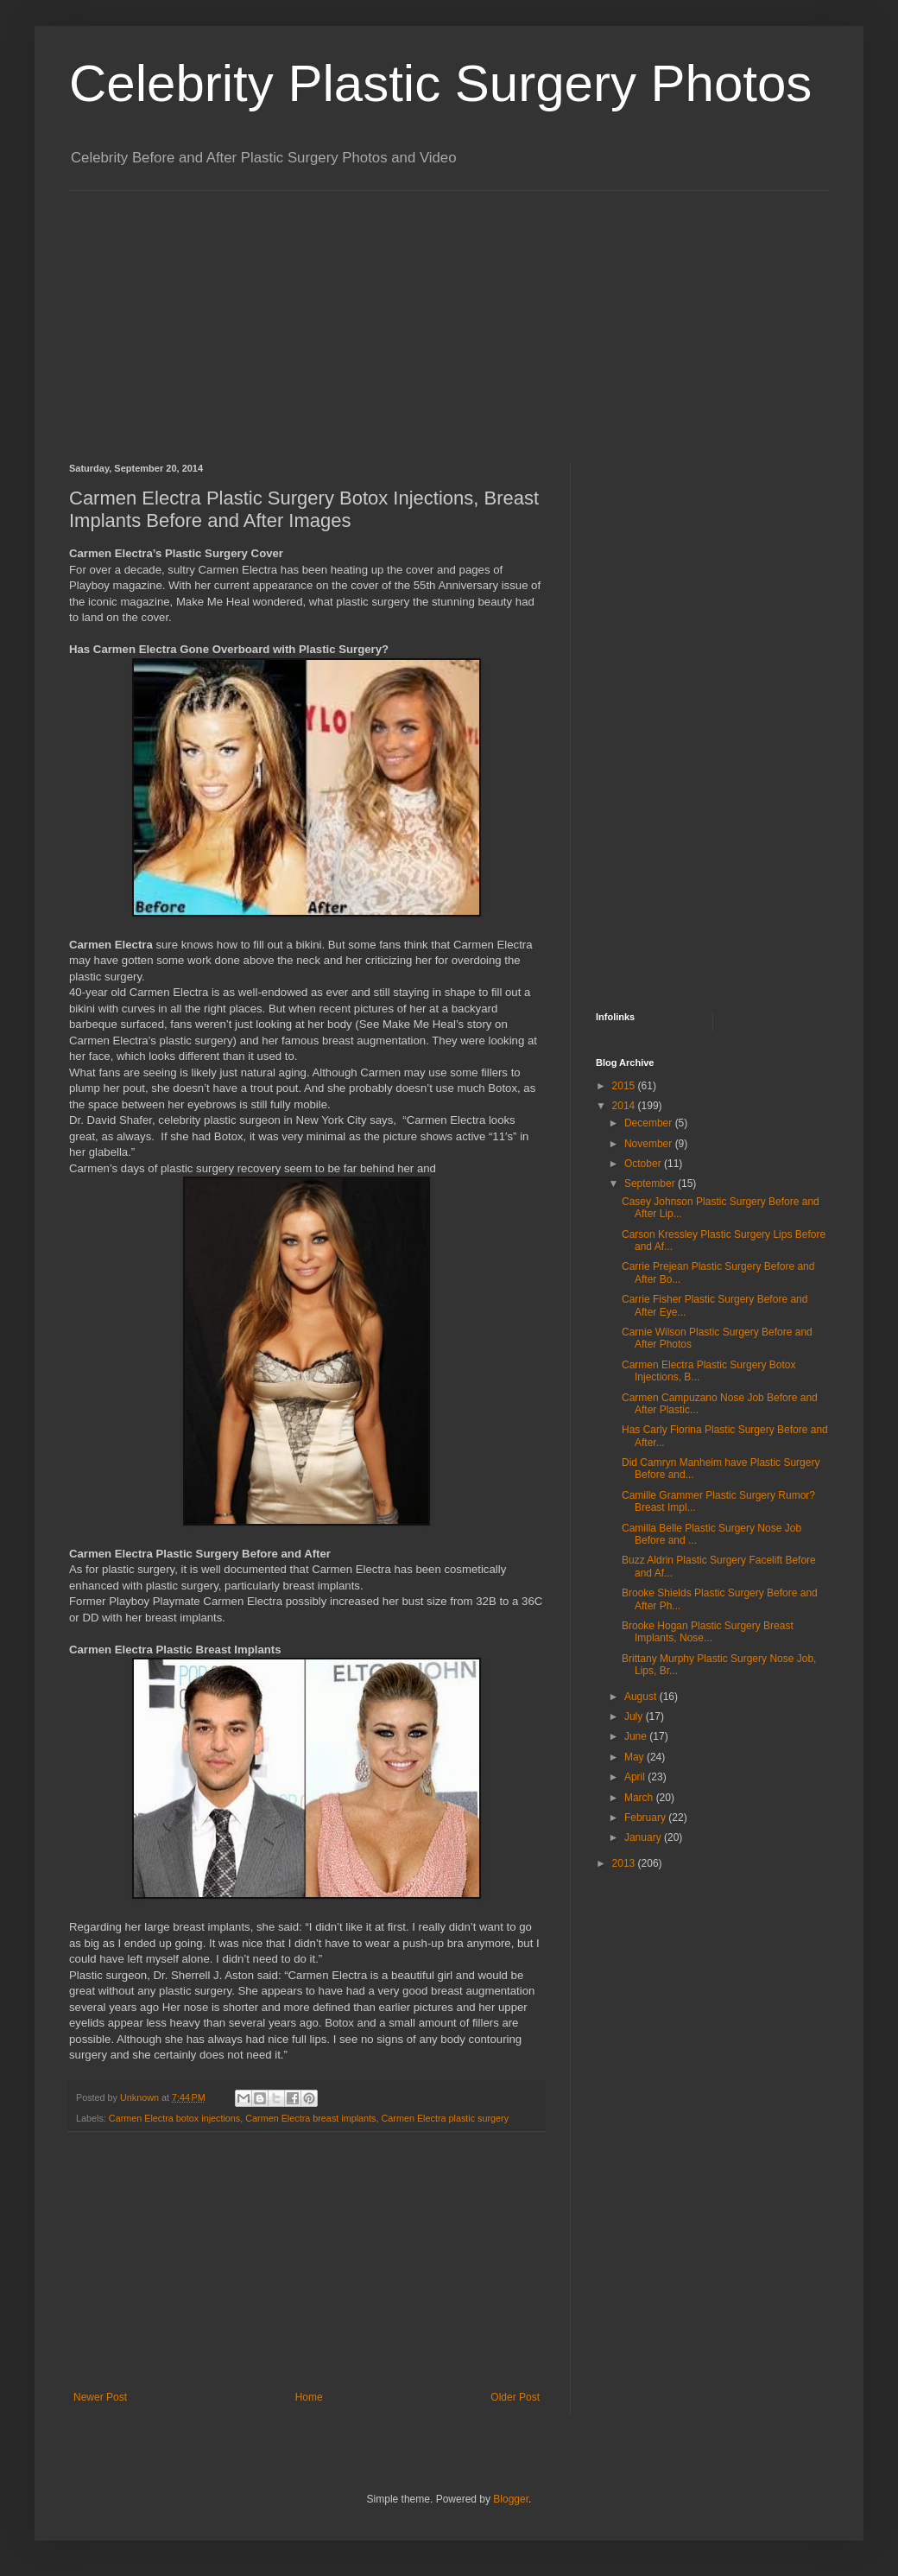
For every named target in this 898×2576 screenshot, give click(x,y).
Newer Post (100, 2397)
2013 (625, 1863)
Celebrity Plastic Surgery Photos (440, 83)
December (649, 1123)
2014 (625, 1106)
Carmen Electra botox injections (174, 2118)
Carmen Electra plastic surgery (445, 2118)
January (644, 1837)
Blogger (510, 2499)
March (640, 1798)
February (646, 1817)
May (635, 1757)
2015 (625, 1086)
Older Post (515, 2397)
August (642, 1697)
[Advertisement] (366, 312)
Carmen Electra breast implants (310, 2118)
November (649, 1144)
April (636, 1777)
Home (309, 2397)
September (651, 1183)
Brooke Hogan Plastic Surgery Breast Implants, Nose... (708, 1632)
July (635, 1716)
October (644, 1164)
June (636, 1736)
